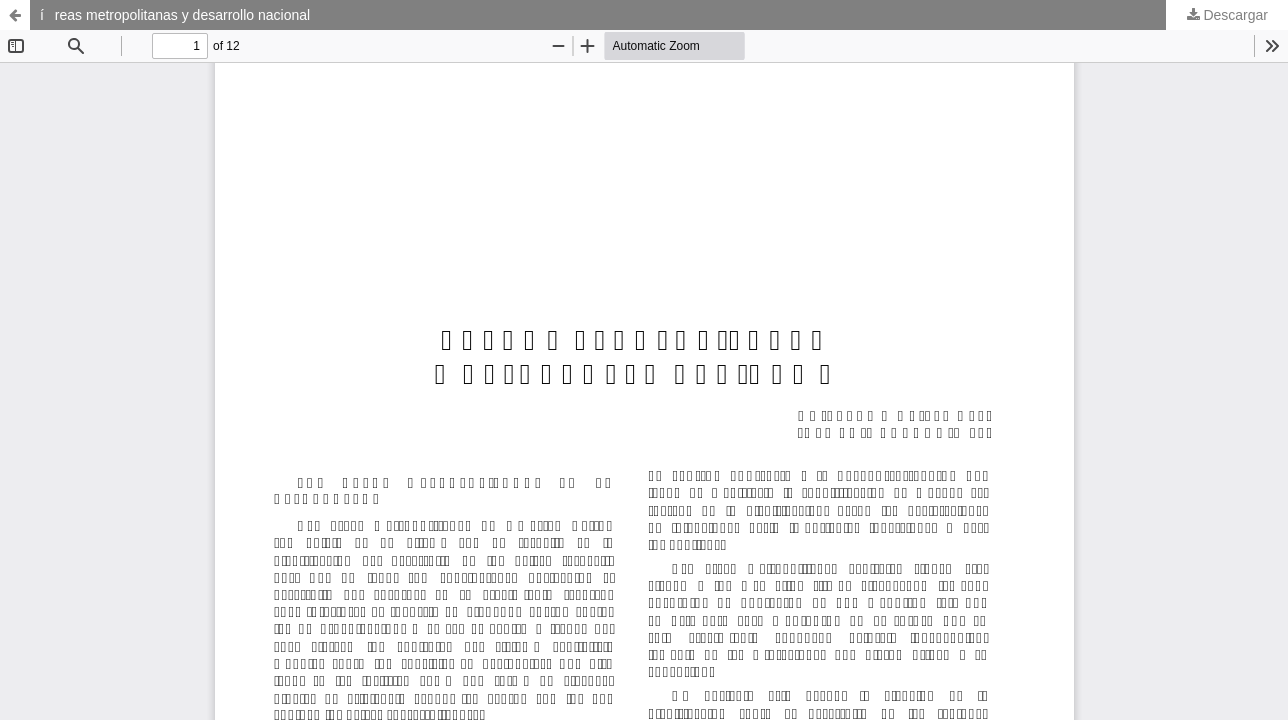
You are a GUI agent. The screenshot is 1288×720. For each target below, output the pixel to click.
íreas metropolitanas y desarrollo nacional (175, 15)
